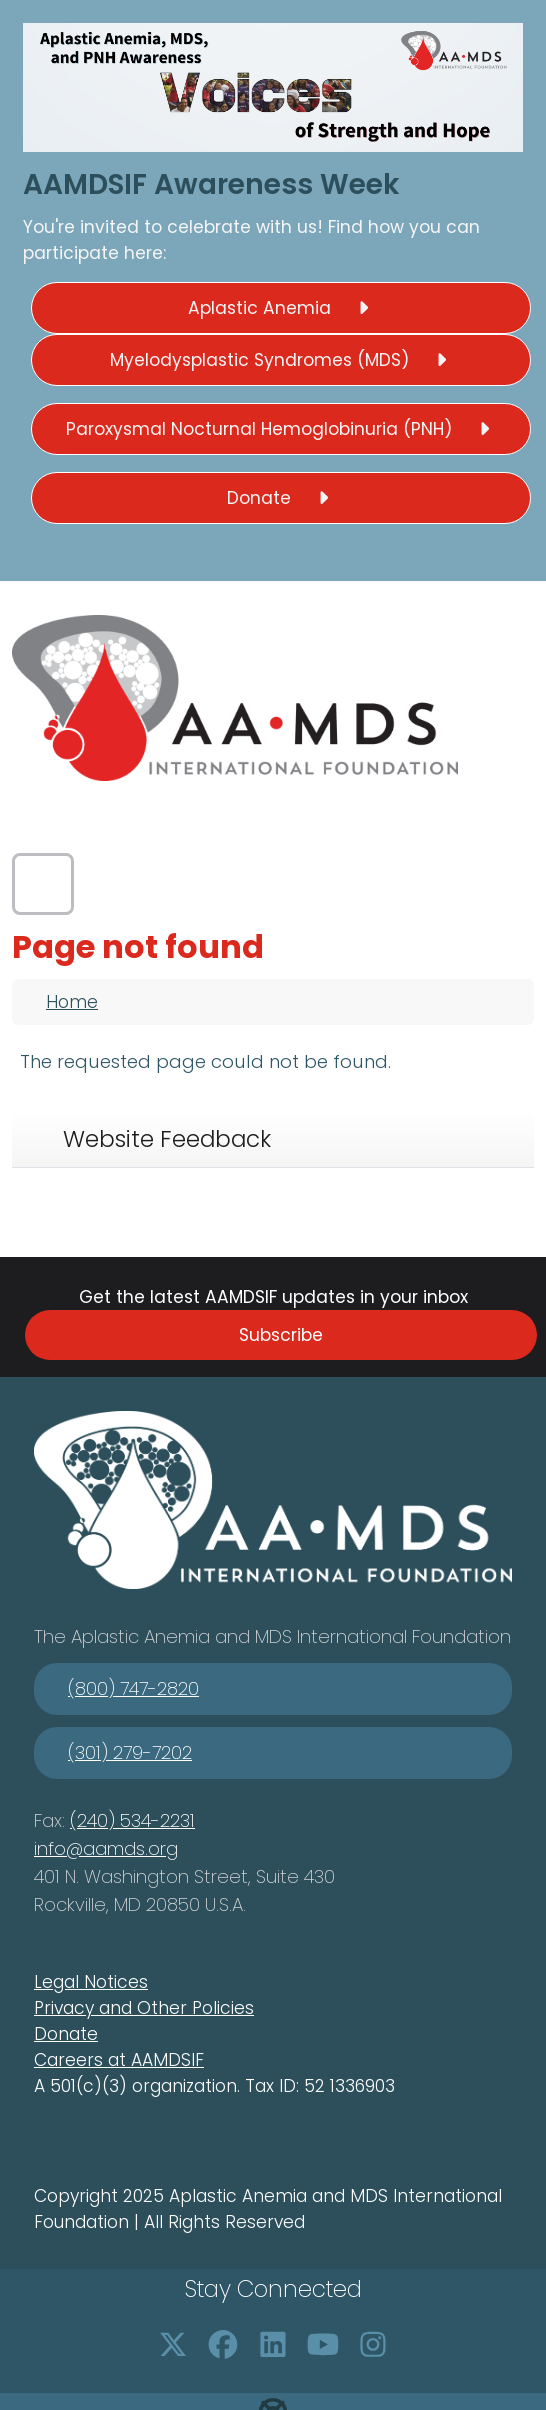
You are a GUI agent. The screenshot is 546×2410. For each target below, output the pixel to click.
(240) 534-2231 (132, 1820)
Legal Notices (91, 1982)
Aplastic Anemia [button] (281, 308)
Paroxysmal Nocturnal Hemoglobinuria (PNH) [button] (281, 429)
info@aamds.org (106, 1848)
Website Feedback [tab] (167, 1139)
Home (72, 1002)
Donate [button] (281, 498)
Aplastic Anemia (143, 1636)
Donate (66, 2034)
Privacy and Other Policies (144, 2008)
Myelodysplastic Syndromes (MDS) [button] (281, 360)
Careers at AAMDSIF (119, 2060)
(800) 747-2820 (133, 1688)
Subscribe (281, 1335)
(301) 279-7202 (130, 1752)
